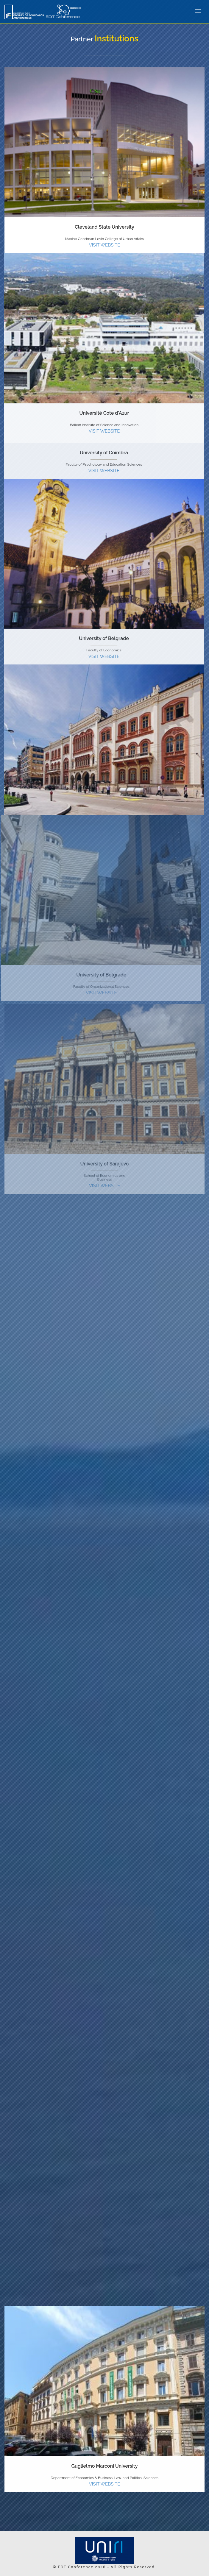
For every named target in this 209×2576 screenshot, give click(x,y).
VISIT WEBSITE (104, 244)
